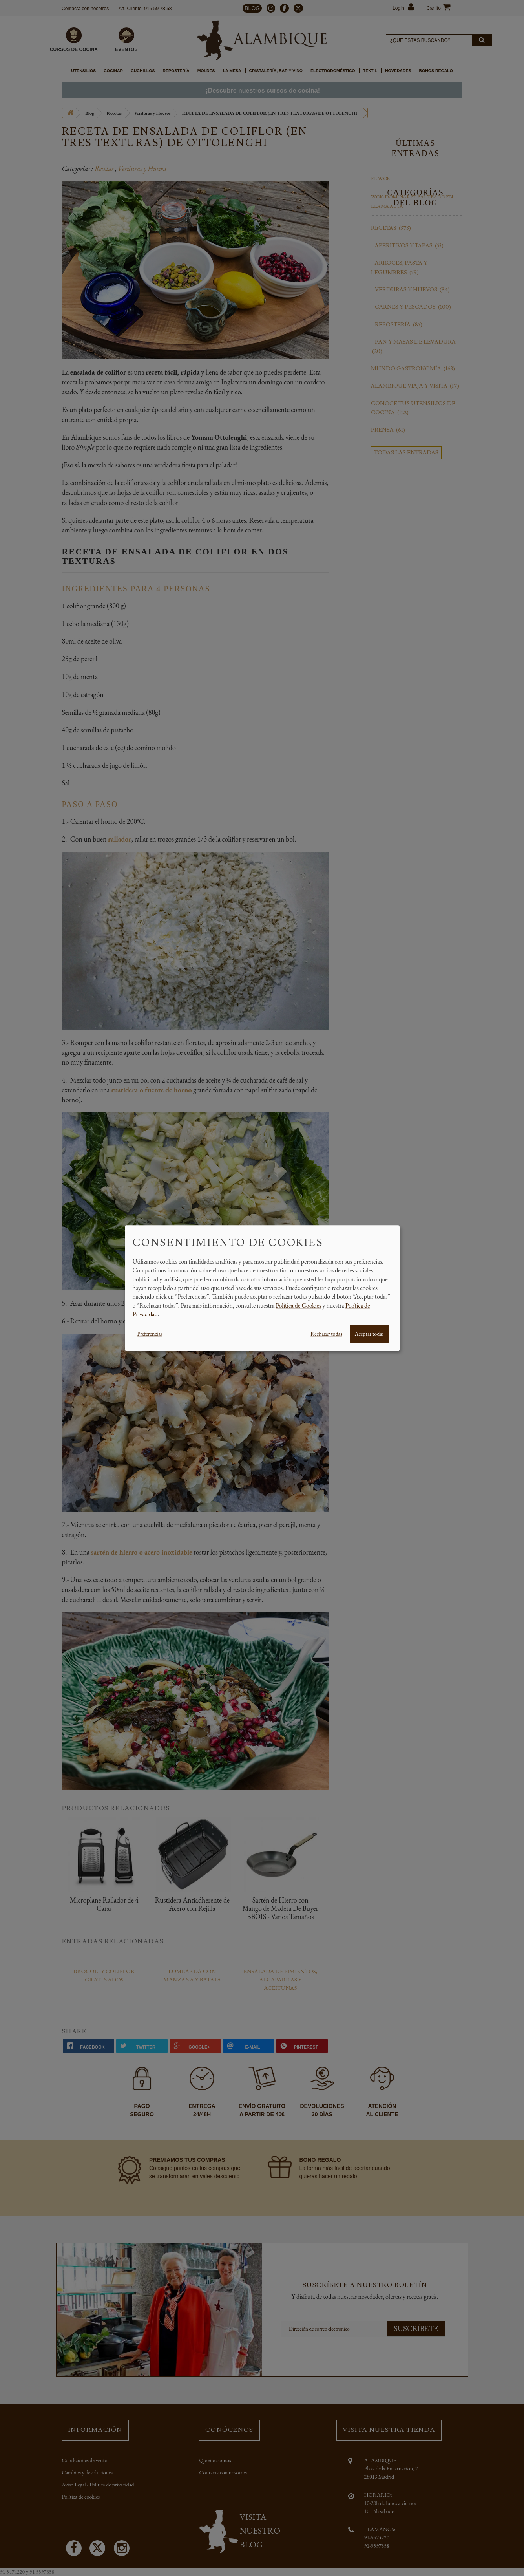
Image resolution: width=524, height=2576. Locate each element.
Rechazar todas (326, 1333)
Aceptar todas (369, 1333)
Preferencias (149, 1333)
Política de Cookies (298, 1305)
